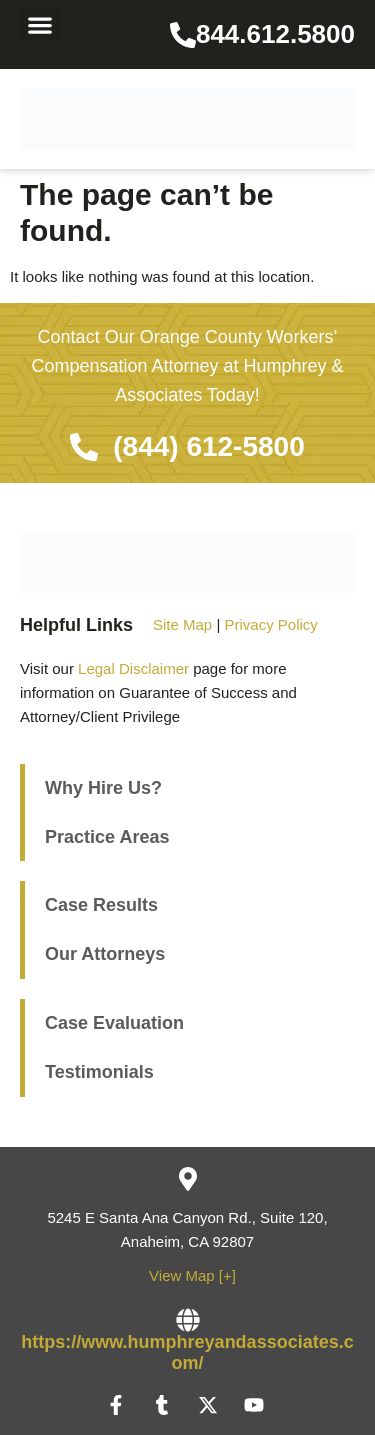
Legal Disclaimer (133, 668)
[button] (39, 24)
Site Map (182, 624)
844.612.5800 (275, 34)
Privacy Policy (270, 624)
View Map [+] (192, 1275)
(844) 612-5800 (208, 446)
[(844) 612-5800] (84, 447)
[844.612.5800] (183, 35)
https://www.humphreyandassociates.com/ (187, 1353)
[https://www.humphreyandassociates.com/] (188, 1320)
